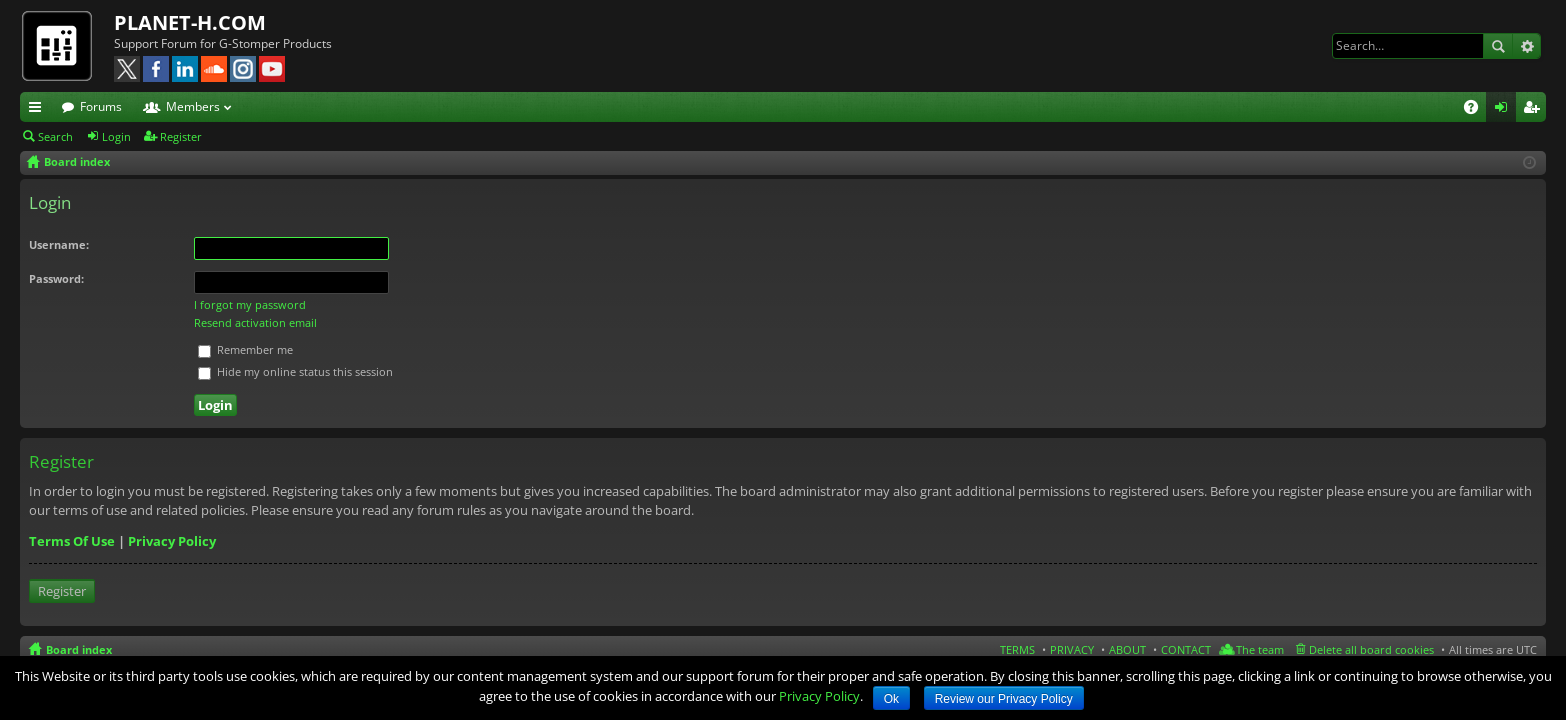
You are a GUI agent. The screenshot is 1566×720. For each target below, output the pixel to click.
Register (181, 136)
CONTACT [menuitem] (1186, 649)
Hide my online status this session (295, 371)
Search (1498, 46)
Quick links (39, 110)
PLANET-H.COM (190, 22)
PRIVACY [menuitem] (1072, 649)
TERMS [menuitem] (1017, 649)
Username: (59, 244)
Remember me (245, 349)
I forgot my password (250, 304)
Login (116, 136)
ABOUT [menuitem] (1127, 649)
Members (193, 106)
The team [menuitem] (1260, 649)
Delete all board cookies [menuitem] (1371, 649)
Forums (101, 106)
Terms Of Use (72, 541)
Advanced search (1526, 46)
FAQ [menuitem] (1477, 110)
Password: (56, 278)
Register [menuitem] (1535, 110)
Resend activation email (255, 322)
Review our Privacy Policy (1004, 699)
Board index (79, 649)
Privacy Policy (172, 541)
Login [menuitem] (1505, 110)
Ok (891, 699)
